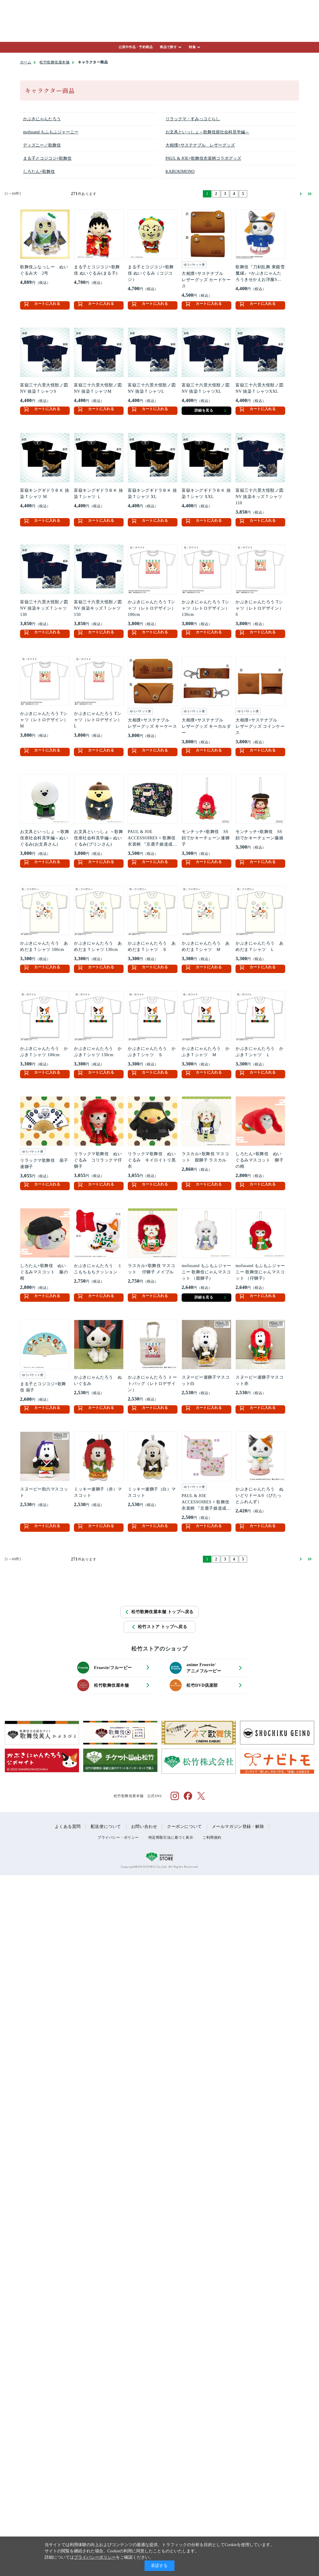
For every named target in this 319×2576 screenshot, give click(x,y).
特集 (192, 47)
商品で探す (168, 47)
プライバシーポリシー (95, 2557)
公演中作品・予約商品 (136, 47)
